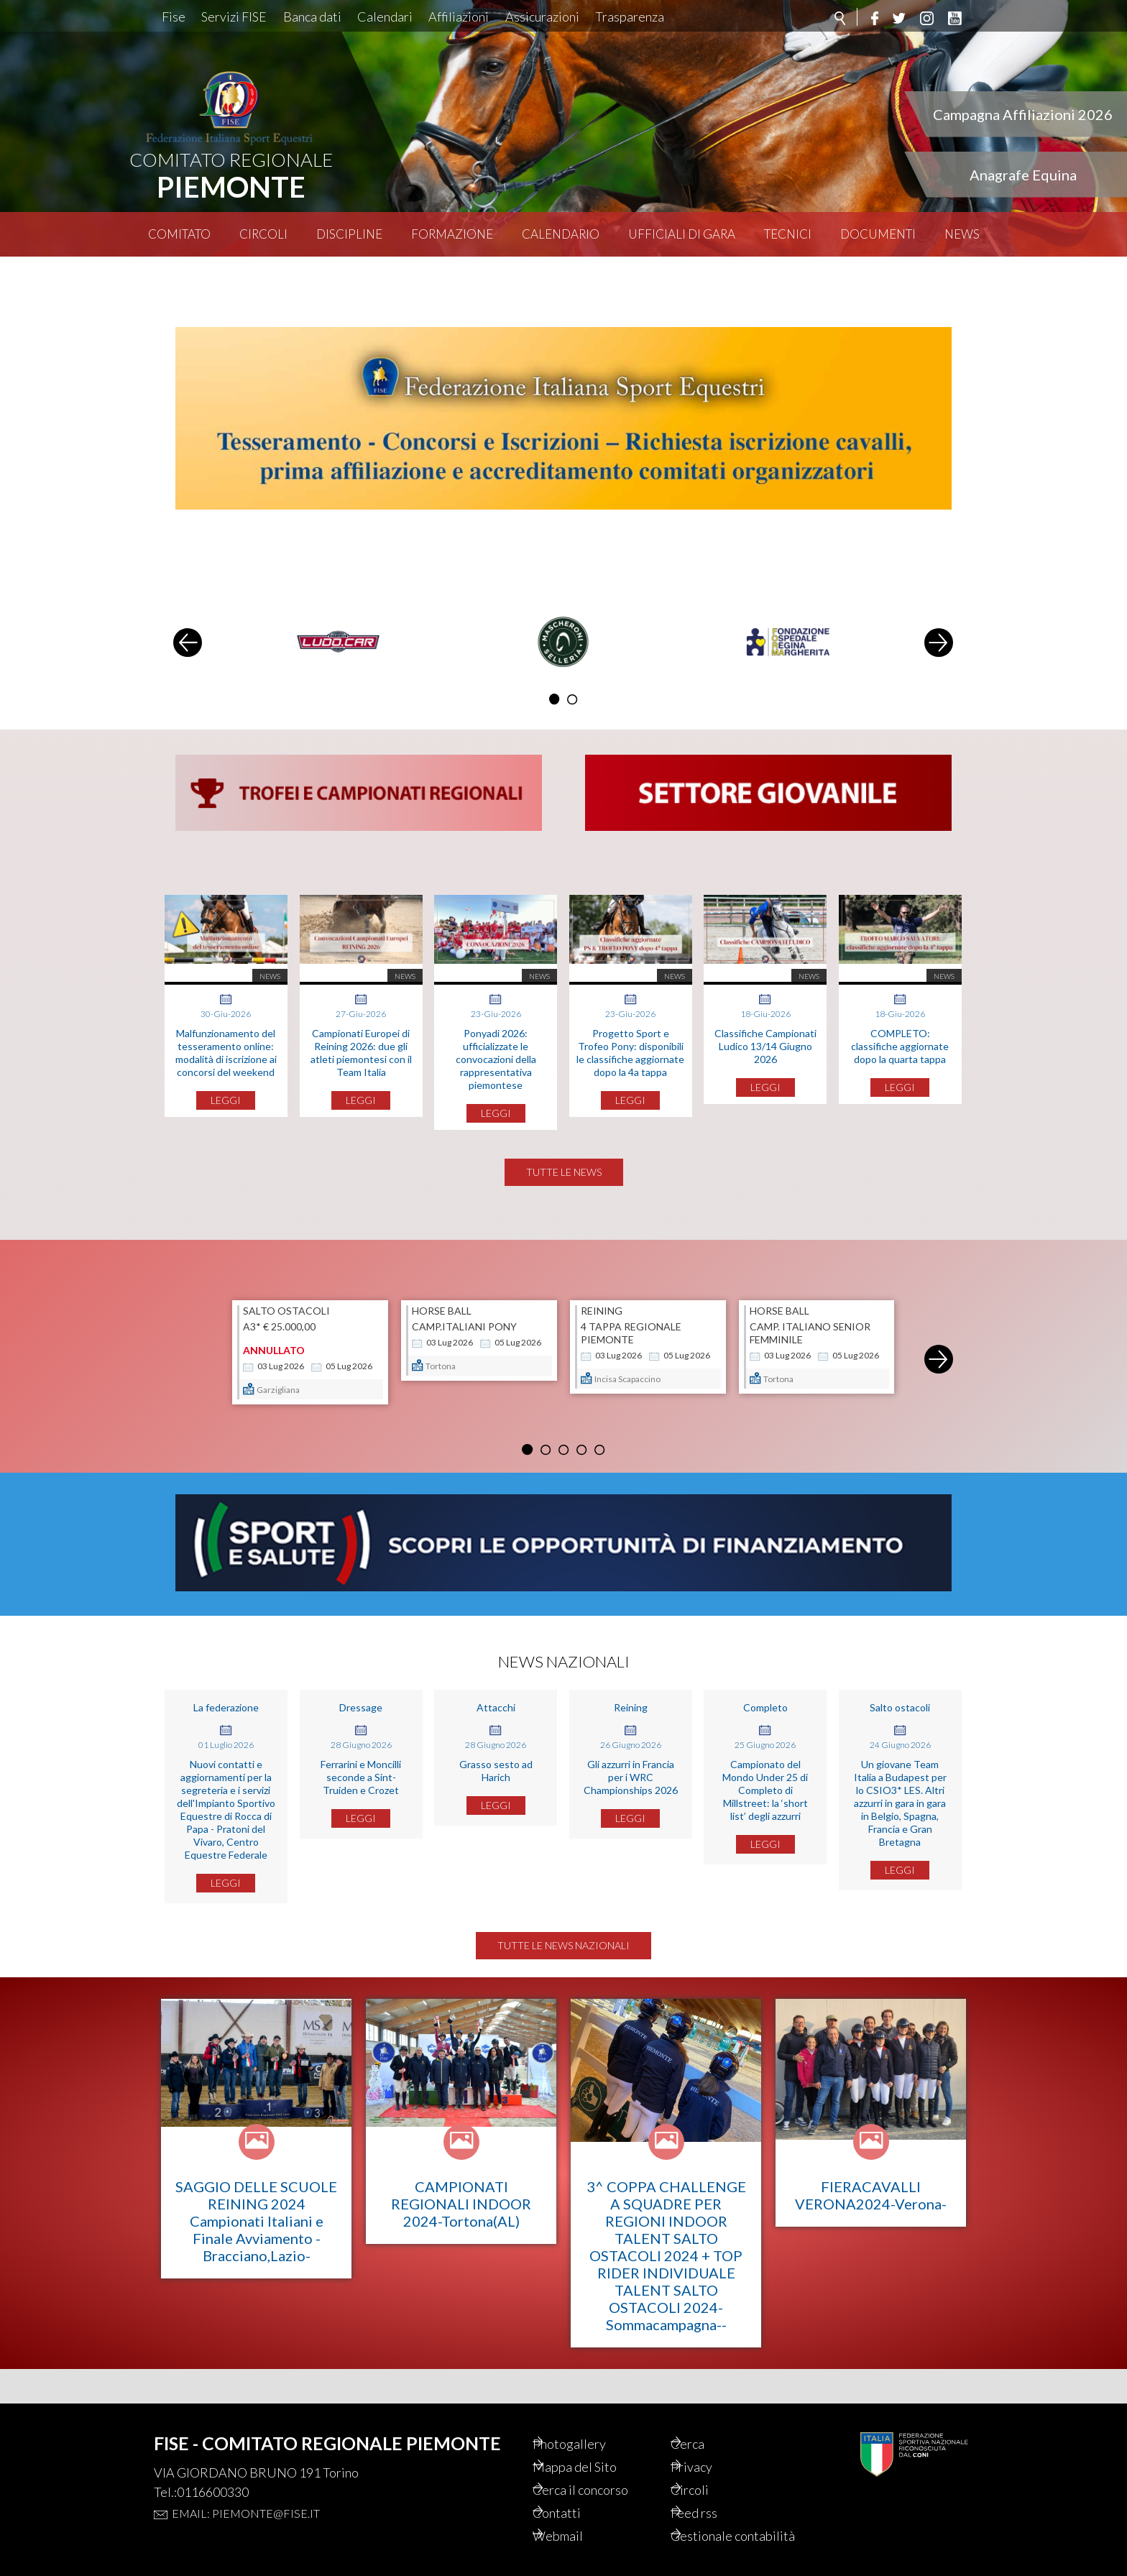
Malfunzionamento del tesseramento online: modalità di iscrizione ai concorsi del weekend (226, 1018)
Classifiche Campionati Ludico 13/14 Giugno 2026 (765, 1012)
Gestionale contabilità (721, 2526)
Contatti (576, 2493)
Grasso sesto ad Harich (496, 1781)
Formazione (452, 234)
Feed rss (714, 2493)
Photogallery (590, 2420)
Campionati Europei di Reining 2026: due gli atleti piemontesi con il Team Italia (361, 1018)
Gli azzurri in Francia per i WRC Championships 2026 (631, 1788)
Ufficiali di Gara (681, 234)
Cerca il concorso (603, 2469)
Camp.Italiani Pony (464, 1331)
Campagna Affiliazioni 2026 (1023, 114)
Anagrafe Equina (1023, 174)
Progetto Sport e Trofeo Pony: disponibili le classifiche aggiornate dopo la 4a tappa (630, 1018)
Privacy (711, 2444)
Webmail (578, 2517)
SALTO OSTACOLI (286, 1316)
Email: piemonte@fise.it (246, 2489)
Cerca (706, 2420)
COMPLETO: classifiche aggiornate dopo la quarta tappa (900, 1012)
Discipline (349, 234)
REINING (601, 1316)
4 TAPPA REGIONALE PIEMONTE (631, 1338)
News (962, 234)
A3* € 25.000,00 (279, 1331)
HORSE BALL (442, 1316)
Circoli (263, 234)
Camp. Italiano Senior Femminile (810, 1338)
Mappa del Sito (595, 2444)
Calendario (560, 234)
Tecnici (787, 234)
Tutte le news (564, 1177)
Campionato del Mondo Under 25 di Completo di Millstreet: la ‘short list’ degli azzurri (765, 1801)
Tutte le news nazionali (563, 1956)
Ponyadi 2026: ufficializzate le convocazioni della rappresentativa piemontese (496, 1025)
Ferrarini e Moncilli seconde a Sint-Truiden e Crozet (361, 1788)
